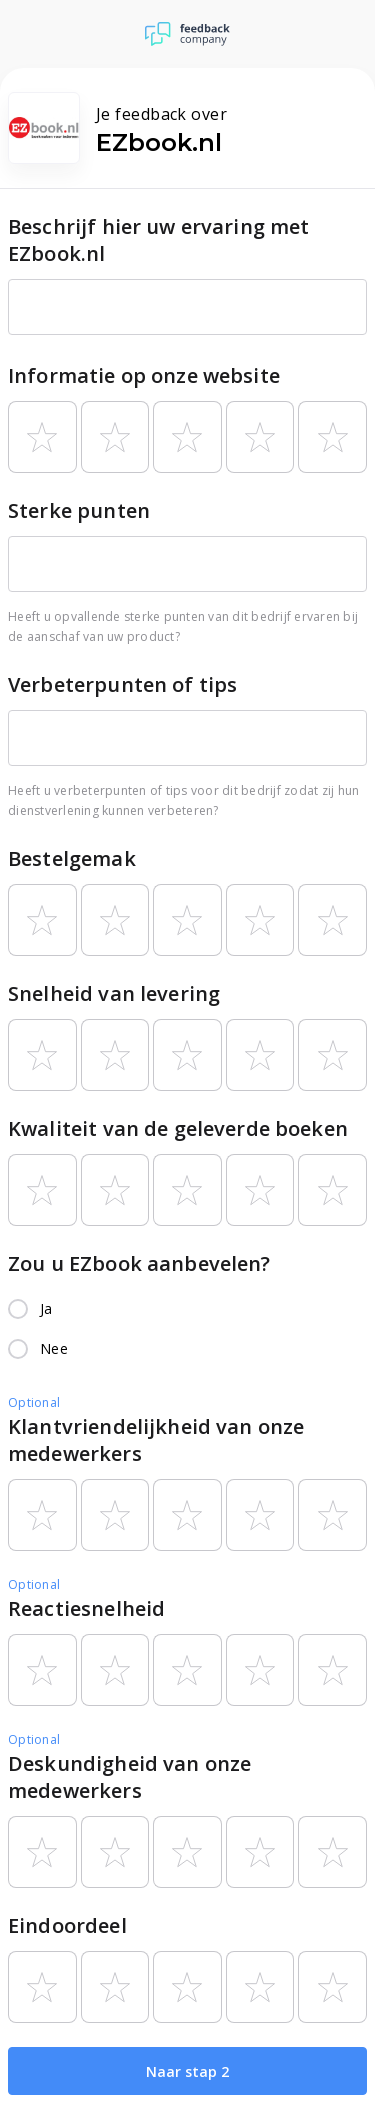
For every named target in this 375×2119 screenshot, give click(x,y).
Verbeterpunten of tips (122, 684)
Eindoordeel (67, 1925)
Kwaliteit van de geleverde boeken (178, 1128)
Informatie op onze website (144, 375)
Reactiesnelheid (86, 1608)
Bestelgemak (72, 858)
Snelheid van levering (114, 993)
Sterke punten (79, 510)
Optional (34, 1402)
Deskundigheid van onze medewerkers (129, 1777)
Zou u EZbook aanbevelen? (139, 1263)
